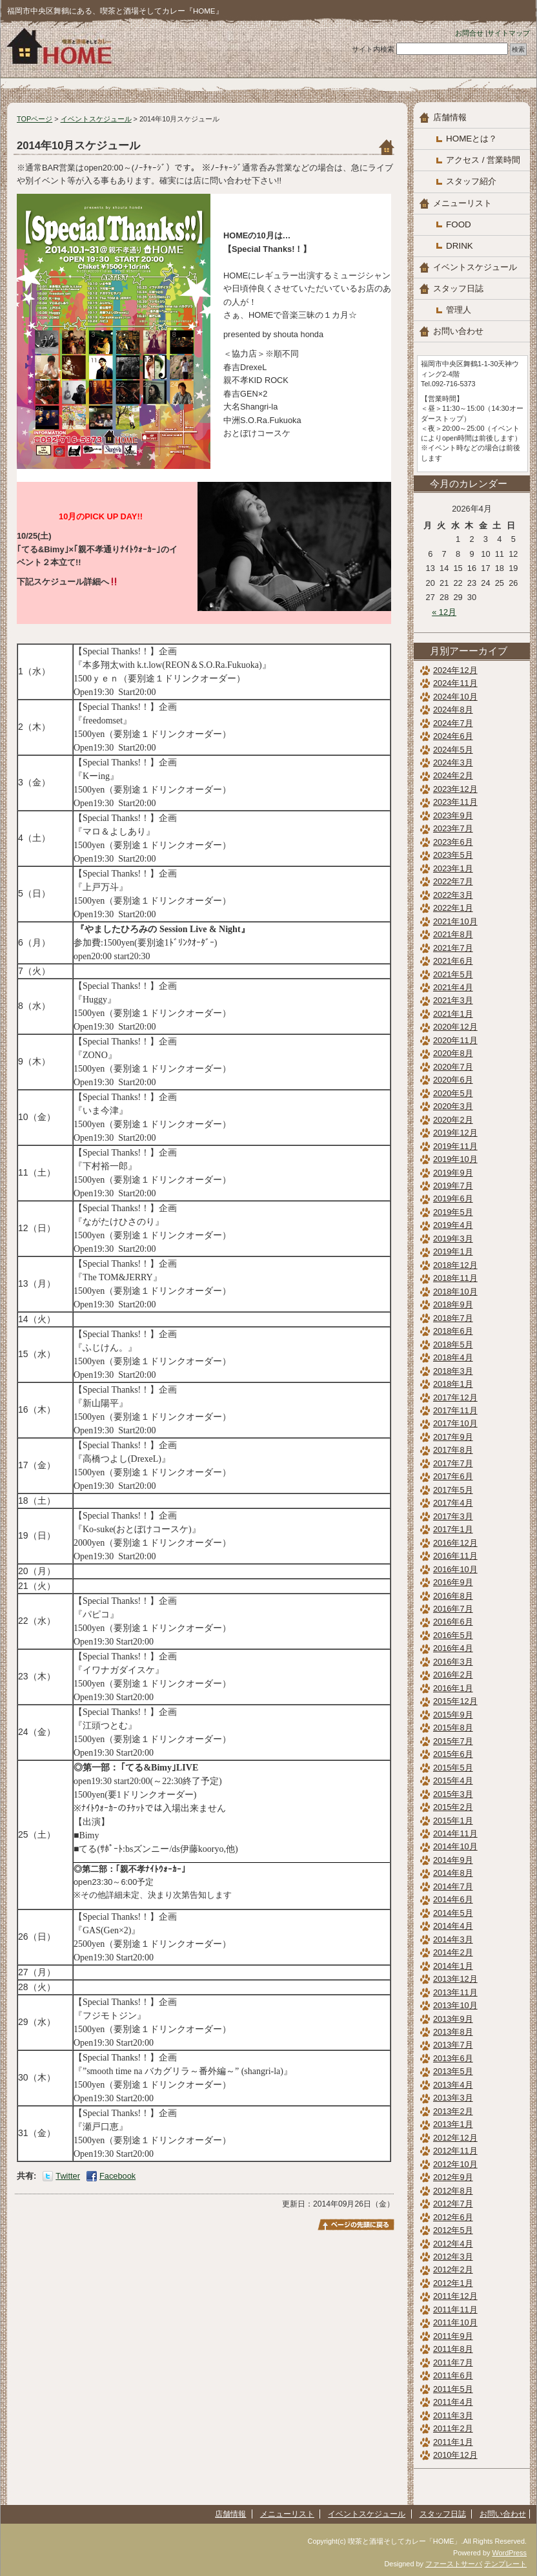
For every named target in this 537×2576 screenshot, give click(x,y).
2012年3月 (453, 2256)
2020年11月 (455, 1040)
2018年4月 (453, 1357)
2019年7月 (453, 1185)
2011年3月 (453, 2415)
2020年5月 (453, 1093)
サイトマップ (508, 33)
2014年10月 (455, 1846)
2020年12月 (455, 1027)
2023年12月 (455, 789)
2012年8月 (453, 2191)
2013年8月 (453, 2032)
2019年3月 (453, 1238)
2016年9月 (453, 1582)
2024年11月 (455, 683)
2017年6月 (453, 1476)
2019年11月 (455, 1146)
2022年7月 (453, 881)
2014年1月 (453, 1966)
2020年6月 (453, 1080)
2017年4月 (453, 1503)
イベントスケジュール (96, 119)
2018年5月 (453, 1344)
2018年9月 (453, 1304)
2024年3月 (453, 762)
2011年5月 (453, 2389)
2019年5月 (453, 1212)
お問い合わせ (458, 331)
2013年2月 (453, 2111)
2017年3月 (453, 1516)
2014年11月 (455, 1833)
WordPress (509, 2553)
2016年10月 (455, 1569)
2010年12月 (455, 2455)
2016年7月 (453, 1609)
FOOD (458, 224)
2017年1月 (453, 1529)
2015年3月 (453, 1794)
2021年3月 (453, 1000)
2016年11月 (455, 1556)
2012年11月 (455, 2150)
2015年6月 (453, 1754)
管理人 (458, 310)
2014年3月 (453, 1939)
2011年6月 (453, 2375)
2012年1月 (453, 2283)
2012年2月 (453, 2269)
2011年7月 (453, 2362)
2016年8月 (453, 1596)
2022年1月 (453, 908)
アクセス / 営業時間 (483, 160)
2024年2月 (453, 775)
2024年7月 (453, 723)
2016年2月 (453, 1674)
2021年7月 (453, 948)
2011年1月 (453, 2442)
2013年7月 (453, 2045)
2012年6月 (453, 2217)
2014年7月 (453, 1886)
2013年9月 (453, 2019)
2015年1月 (453, 1820)
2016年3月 (453, 1662)
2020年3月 (453, 1106)
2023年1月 (453, 868)
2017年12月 (455, 1397)
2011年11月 (455, 2309)
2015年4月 (453, 1780)
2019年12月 (455, 1132)
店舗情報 (450, 117)
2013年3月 (453, 2098)
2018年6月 (453, 1331)
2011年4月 (453, 2402)
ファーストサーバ (453, 2564)
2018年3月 (453, 1371)
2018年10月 (455, 1291)
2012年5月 (453, 2230)
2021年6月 (453, 961)
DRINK (459, 246)
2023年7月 (453, 828)
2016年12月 (455, 1543)
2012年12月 (455, 2138)
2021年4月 (453, 987)
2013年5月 (453, 2071)
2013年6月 (453, 2058)
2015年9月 (453, 1714)
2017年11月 (455, 1410)
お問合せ (469, 33)
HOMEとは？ (471, 138)
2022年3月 (453, 895)
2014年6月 (453, 1899)
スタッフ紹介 (471, 181)
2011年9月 (453, 2336)
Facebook (117, 2176)
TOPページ (34, 119)
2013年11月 (455, 1992)
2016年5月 (453, 1635)
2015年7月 (453, 1741)
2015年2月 (453, 1807)
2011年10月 (455, 2322)
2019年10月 (455, 1159)
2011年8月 (453, 2349)
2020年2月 (453, 1120)
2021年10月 (455, 921)
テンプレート (505, 2564)
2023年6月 (453, 842)
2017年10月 (455, 1423)
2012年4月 (453, 2244)
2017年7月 (453, 1463)
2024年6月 (453, 736)
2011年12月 (455, 2296)
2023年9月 (453, 815)
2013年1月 (453, 2124)
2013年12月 (455, 1979)
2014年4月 (453, 1926)
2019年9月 (453, 1173)
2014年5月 (453, 1913)
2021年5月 (453, 974)
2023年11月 (455, 802)
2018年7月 (453, 1318)
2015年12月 (455, 1701)
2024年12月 (455, 670)
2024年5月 (453, 749)
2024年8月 (453, 709)
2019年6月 (453, 1198)
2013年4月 (453, 2085)
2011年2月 (453, 2428)
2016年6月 (453, 1621)
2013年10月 (455, 2005)
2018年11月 (455, 1278)
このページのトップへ (356, 2224)
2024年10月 (455, 696)
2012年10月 (455, 2164)
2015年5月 (453, 1767)
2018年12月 (455, 1265)
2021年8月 (453, 934)
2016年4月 (453, 1648)
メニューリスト (462, 203)
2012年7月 (453, 2203)
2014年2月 (453, 1952)
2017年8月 (453, 1450)
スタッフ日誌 (458, 288)
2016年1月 (453, 1688)
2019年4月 (453, 1225)
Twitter (68, 2176)
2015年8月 (453, 1727)
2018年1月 (453, 1384)
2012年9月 (453, 2177)
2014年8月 (453, 1873)
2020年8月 (453, 1053)
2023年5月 (453, 855)
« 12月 (444, 612)
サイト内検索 (373, 49)
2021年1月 (453, 1014)
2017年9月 (453, 1437)
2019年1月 (453, 1251)
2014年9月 (453, 1860)
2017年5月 (453, 1490)
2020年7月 (453, 1067)
